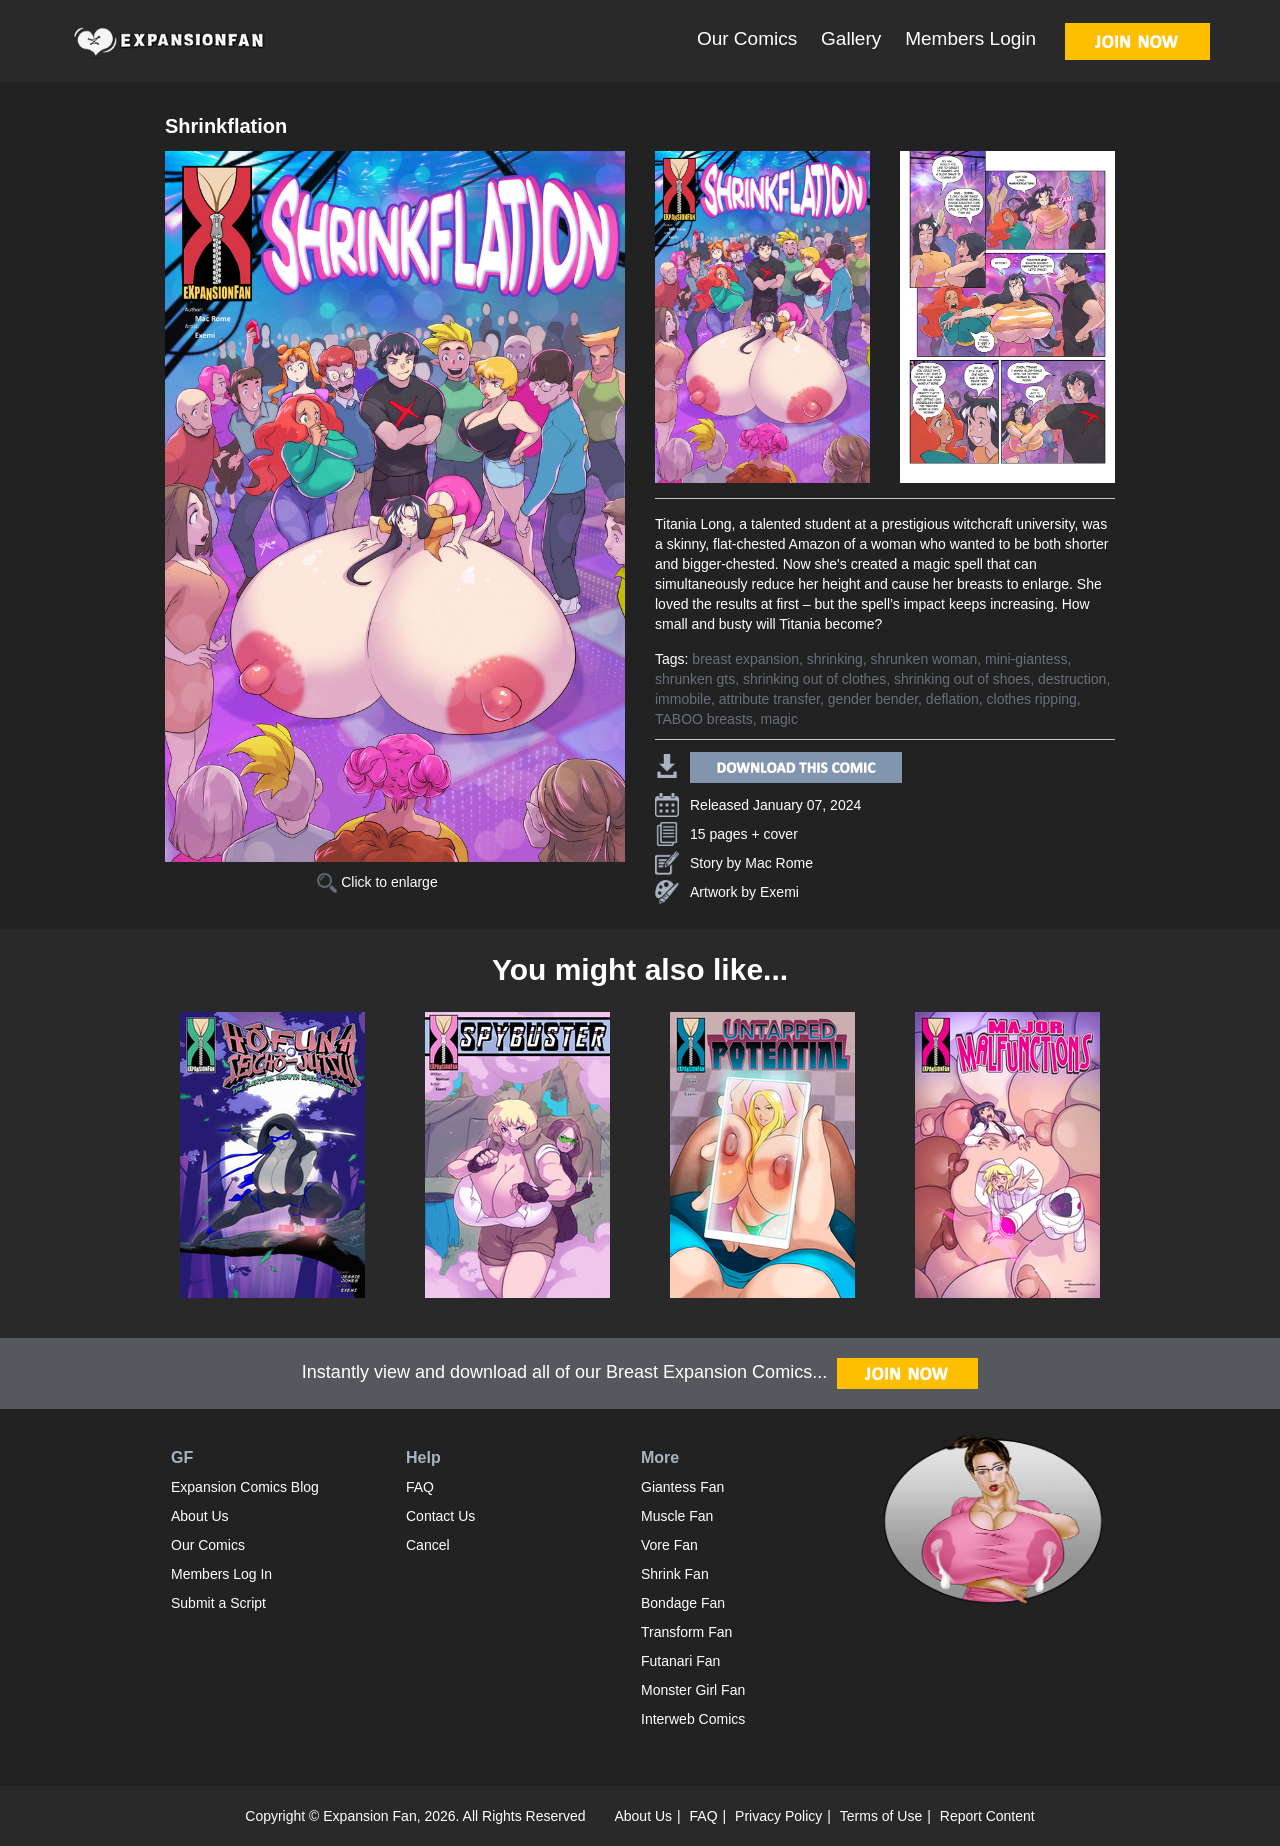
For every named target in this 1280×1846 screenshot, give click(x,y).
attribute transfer (769, 699)
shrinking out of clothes (814, 679)
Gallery (851, 38)
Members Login (970, 38)
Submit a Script (218, 1603)
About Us (200, 1516)
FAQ (420, 1487)
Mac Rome (779, 863)
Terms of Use (881, 1816)
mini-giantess (1026, 659)
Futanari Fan (680, 1661)
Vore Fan (669, 1545)
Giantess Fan (682, 1487)
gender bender (873, 699)
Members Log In (221, 1574)
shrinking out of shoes (962, 679)
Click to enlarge (377, 882)
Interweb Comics (693, 1719)
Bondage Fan (683, 1603)
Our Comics (747, 38)
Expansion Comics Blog (245, 1487)
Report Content (987, 1816)
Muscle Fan (677, 1516)
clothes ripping (1032, 699)
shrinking (835, 659)
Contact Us (440, 1516)
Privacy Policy (778, 1816)
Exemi (779, 892)
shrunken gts (695, 679)
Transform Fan (686, 1632)
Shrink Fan (675, 1574)
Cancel (428, 1545)
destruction (1072, 679)
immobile (683, 699)
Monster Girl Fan (693, 1690)
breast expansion (745, 659)
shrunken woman (924, 659)
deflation (952, 699)
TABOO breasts (704, 719)
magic (779, 719)
